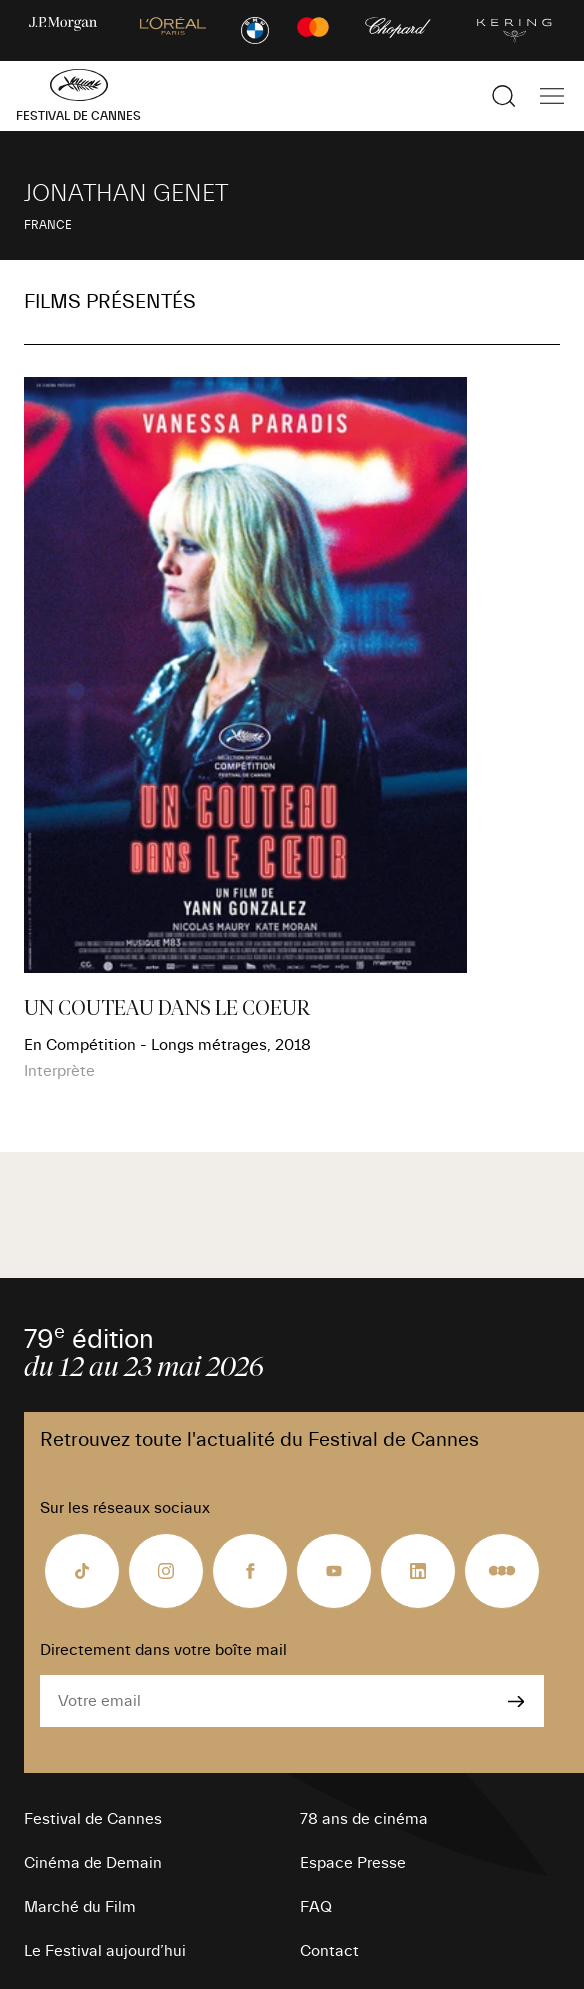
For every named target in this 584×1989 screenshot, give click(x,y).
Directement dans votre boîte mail (163, 1650)
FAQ (316, 1907)
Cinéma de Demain (93, 1863)
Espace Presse (353, 1863)
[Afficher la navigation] (552, 96)
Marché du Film (80, 1907)
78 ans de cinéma (364, 1819)
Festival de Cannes (93, 1819)
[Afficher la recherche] (504, 96)
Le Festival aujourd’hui (105, 1951)
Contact (329, 1951)
